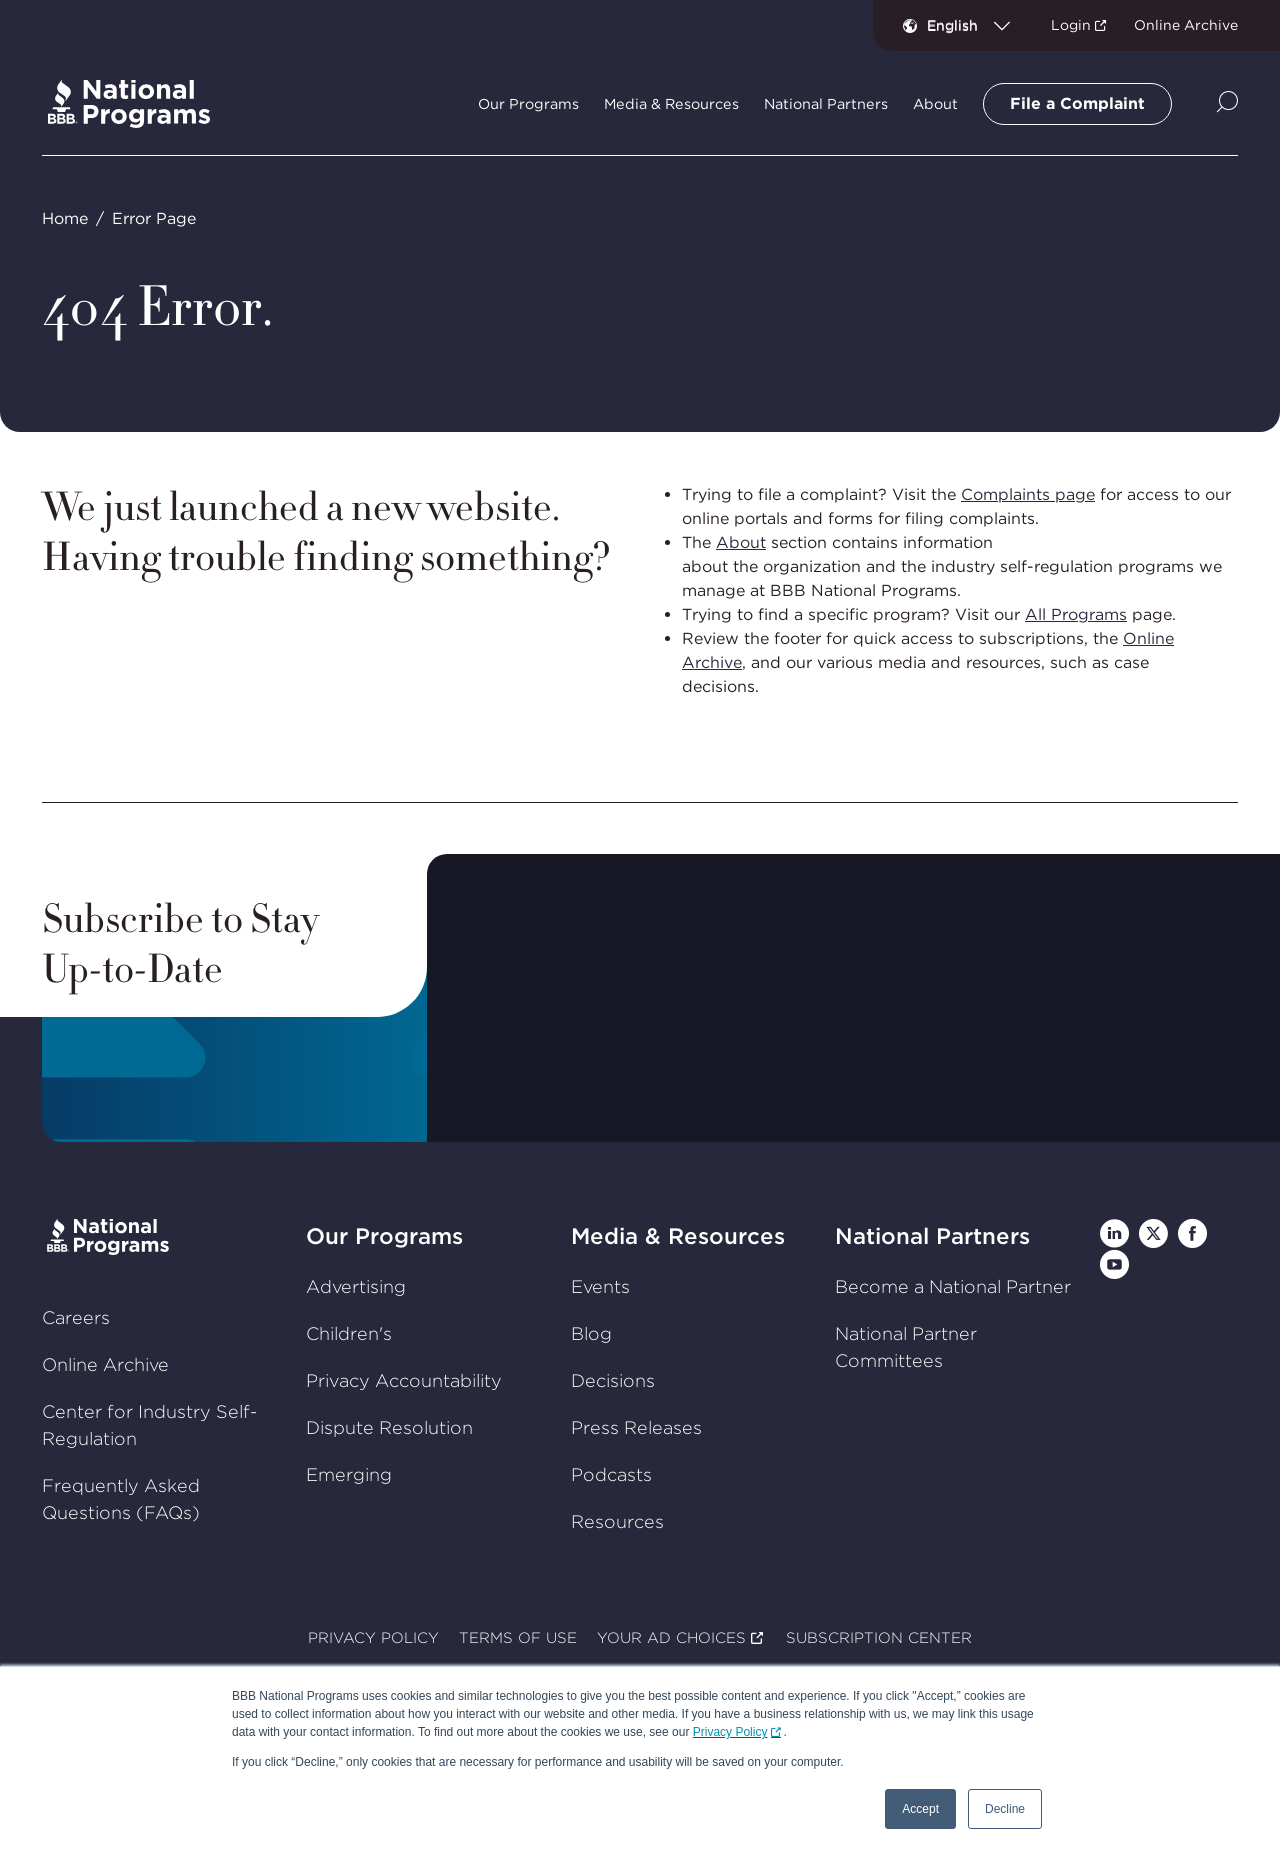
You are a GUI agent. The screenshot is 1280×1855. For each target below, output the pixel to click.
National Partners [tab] (826, 104)
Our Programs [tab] (528, 104)
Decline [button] (1005, 1809)
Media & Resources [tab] (671, 104)
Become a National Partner (953, 1285)
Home (65, 218)
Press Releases (636, 1426)
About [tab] (935, 104)
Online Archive (1186, 25)
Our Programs (384, 1235)
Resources (617, 1520)
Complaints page (1028, 494)
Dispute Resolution (389, 1426)
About (741, 542)
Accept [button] (920, 1809)
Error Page (154, 218)
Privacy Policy (730, 1732)
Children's (349, 1332)
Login (1071, 25)
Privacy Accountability (404, 1379)
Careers (76, 1317)
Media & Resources (678, 1235)
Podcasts (611, 1473)
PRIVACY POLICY (373, 1638)
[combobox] (976, 25)
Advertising (356, 1285)
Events (600, 1285)
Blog (591, 1332)
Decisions (613, 1379)
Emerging (349, 1473)
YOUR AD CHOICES (671, 1638)
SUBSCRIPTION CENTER (879, 1638)
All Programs (1076, 614)
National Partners (932, 1235)
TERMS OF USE (518, 1638)
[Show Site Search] (1227, 103)
